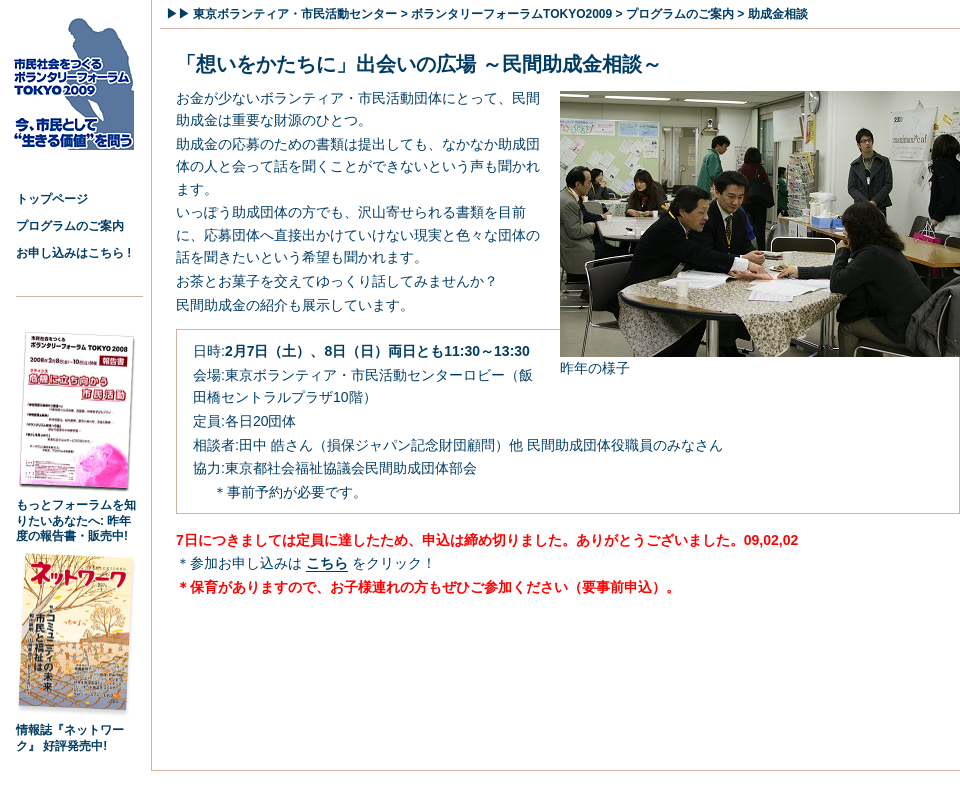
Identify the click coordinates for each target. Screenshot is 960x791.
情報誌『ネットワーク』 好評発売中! (76, 732)
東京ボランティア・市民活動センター (295, 14)
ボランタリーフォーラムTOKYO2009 (511, 14)
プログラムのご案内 (70, 226)
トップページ (52, 199)
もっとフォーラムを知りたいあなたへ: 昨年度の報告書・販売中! (76, 515)
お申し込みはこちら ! (73, 253)
